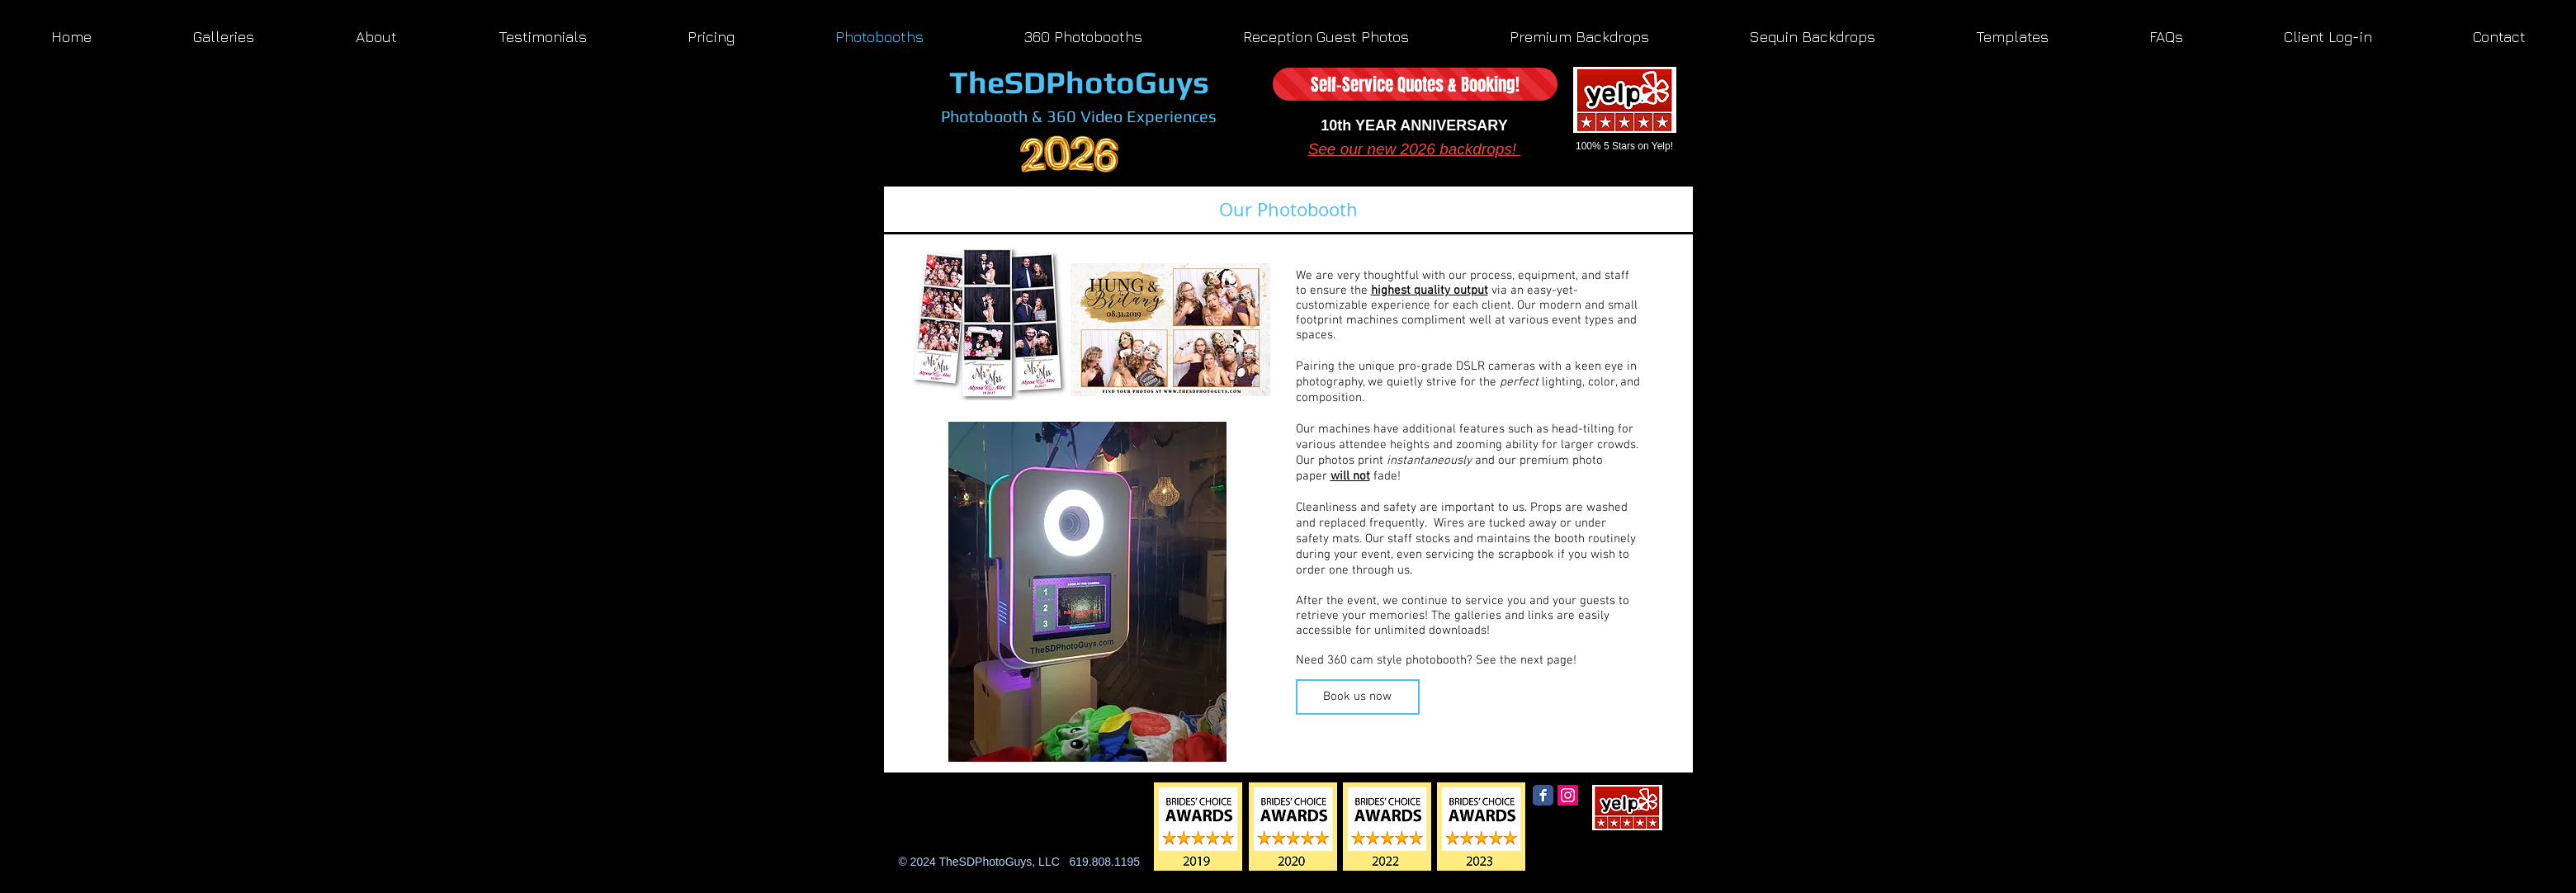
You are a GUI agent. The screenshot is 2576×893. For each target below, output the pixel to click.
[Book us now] (1358, 697)
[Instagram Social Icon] (1567, 795)
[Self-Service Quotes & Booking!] (1415, 84)
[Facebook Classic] (1543, 795)
